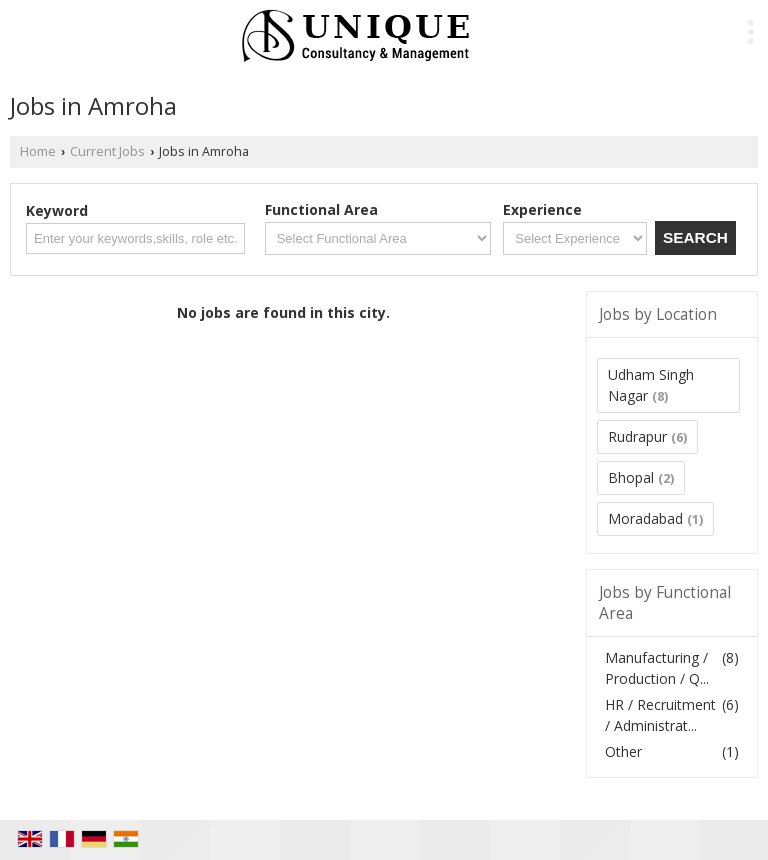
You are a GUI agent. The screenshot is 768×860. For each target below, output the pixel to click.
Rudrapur (637, 436)
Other (623, 751)
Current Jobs (107, 151)
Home (38, 151)
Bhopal (631, 477)
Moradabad (645, 518)
